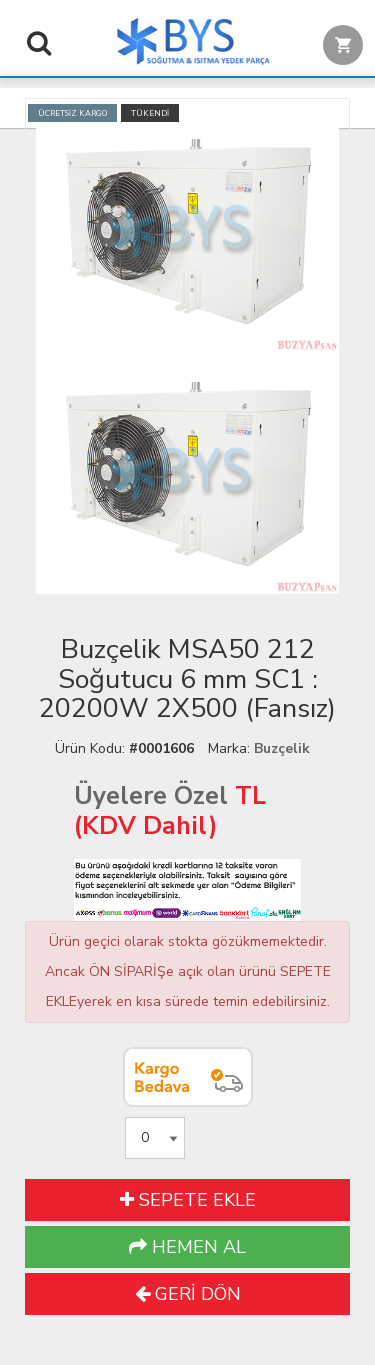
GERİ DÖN (188, 1294)
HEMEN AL (187, 1247)
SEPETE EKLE (188, 1200)
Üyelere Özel (151, 796)
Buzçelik (282, 748)
